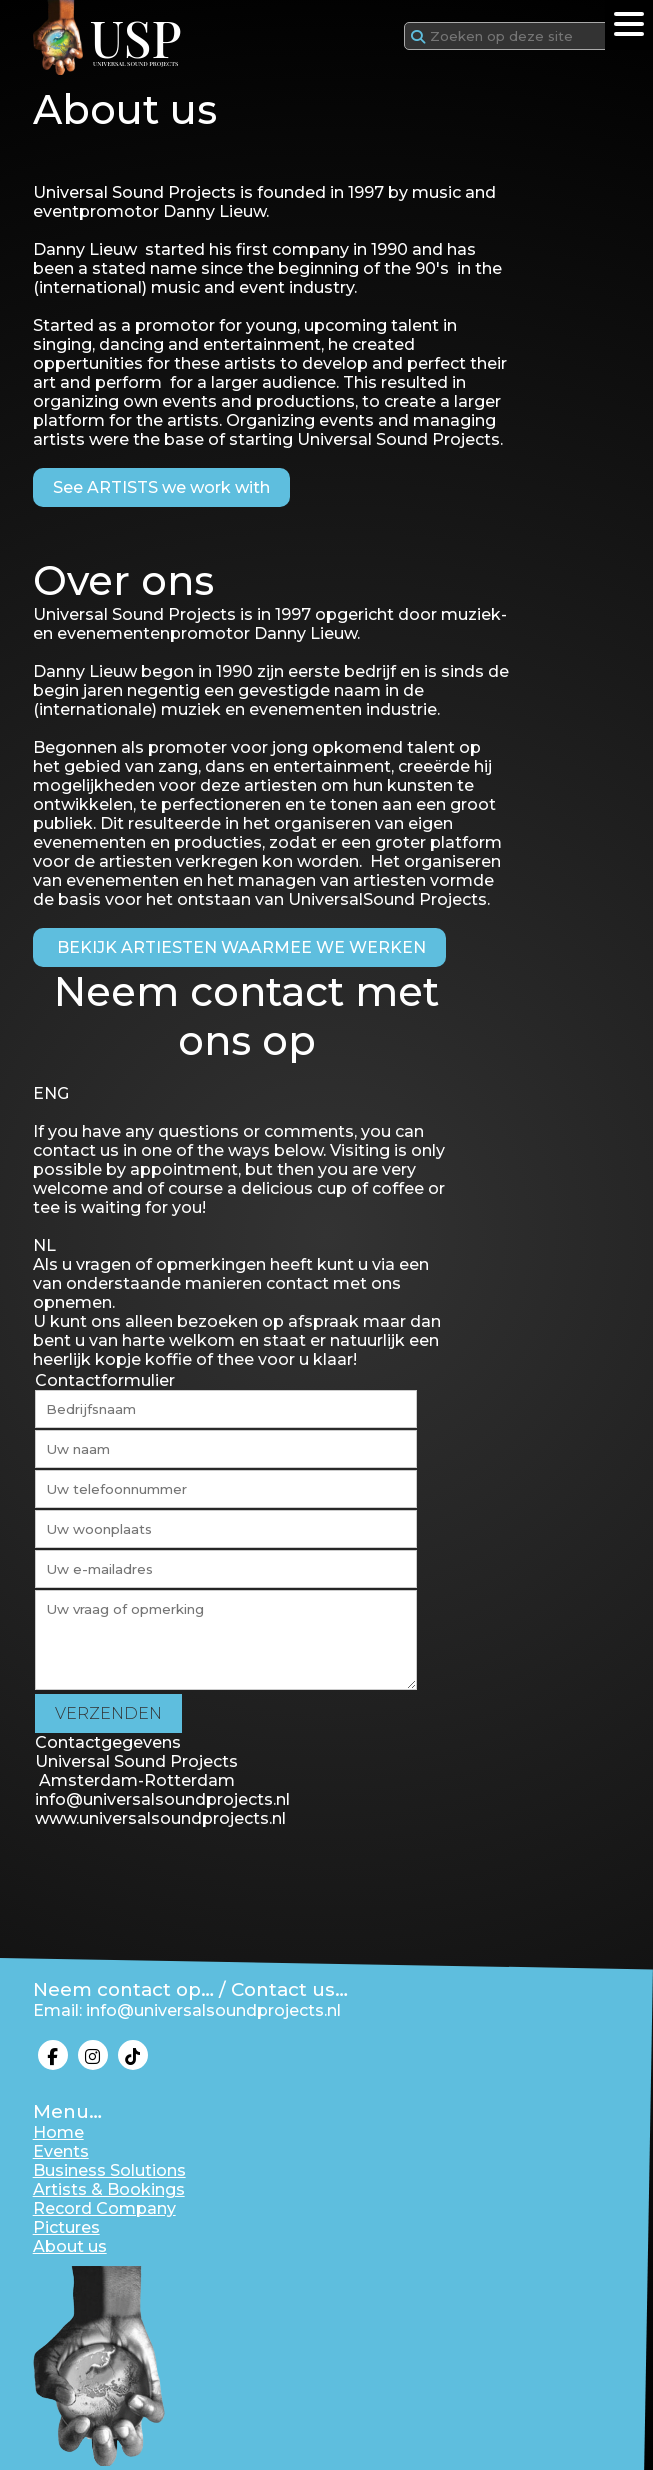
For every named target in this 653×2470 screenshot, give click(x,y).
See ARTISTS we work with (161, 487)
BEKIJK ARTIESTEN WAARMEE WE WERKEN (239, 947)
